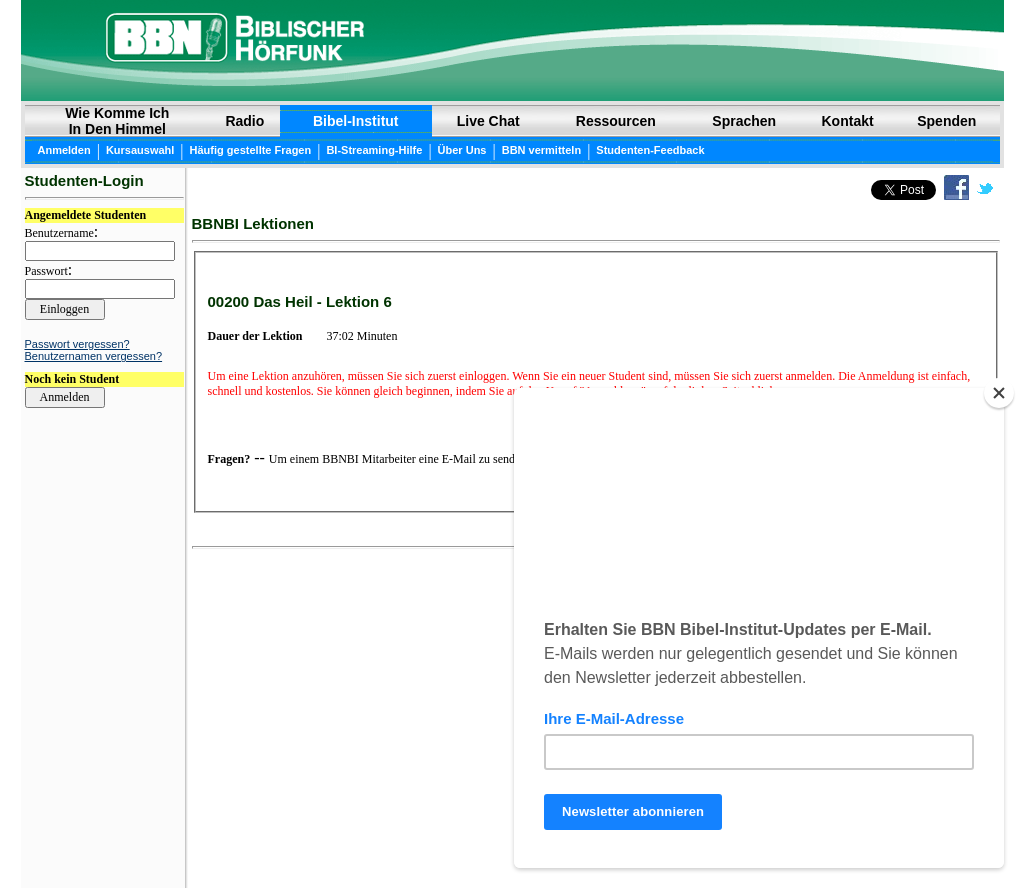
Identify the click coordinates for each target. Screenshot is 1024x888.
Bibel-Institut (356, 121)
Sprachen (744, 121)
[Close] (999, 393)
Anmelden (64, 150)
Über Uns (462, 150)
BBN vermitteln (541, 150)
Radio (244, 121)
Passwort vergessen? (77, 344)
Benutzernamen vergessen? (94, 356)
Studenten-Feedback (650, 150)
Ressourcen (616, 121)
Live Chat (488, 121)
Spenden (946, 121)
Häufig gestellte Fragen (251, 150)
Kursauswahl (140, 150)
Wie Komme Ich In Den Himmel (117, 121)
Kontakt (848, 121)
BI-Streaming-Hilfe (374, 150)
